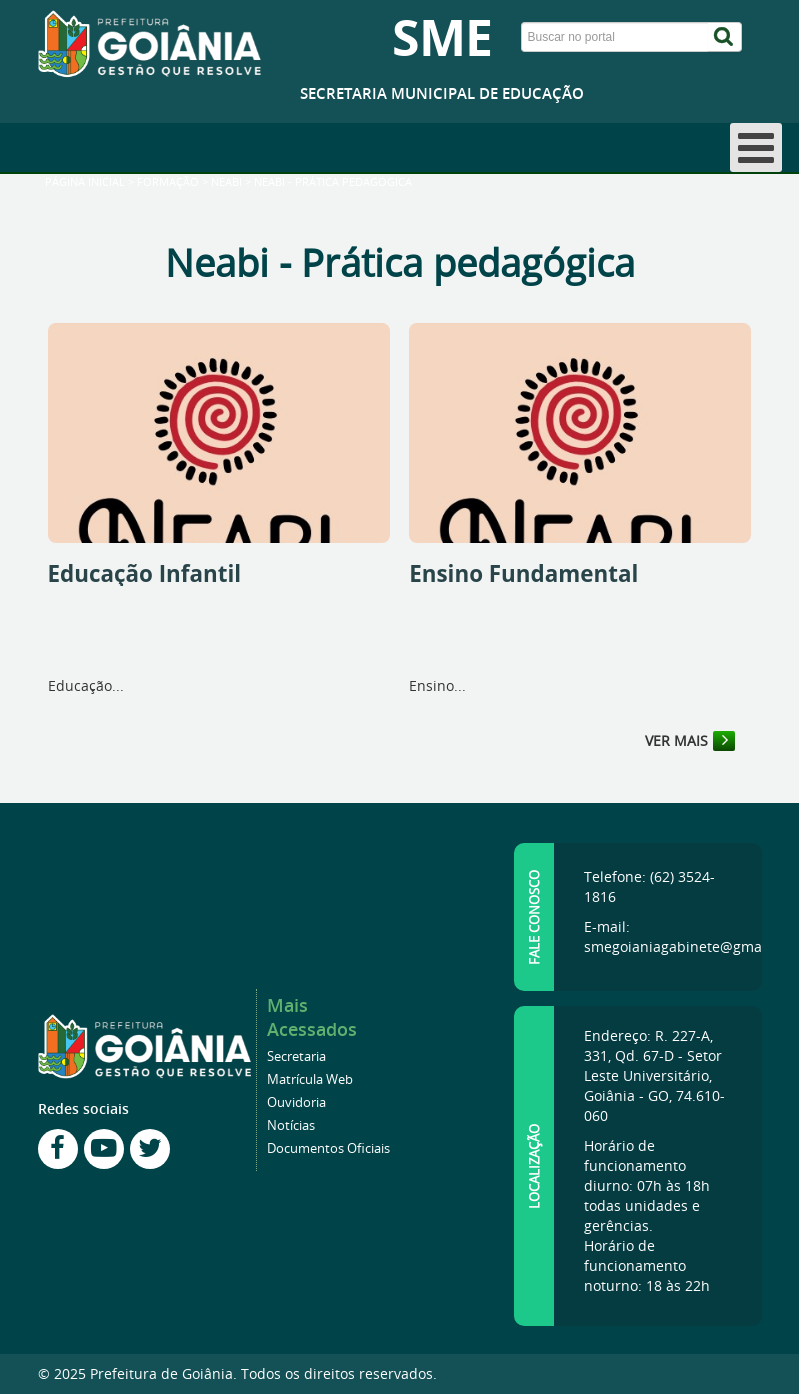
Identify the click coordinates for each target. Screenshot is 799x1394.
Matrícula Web (310, 1079)
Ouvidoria (296, 1102)
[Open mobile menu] (756, 147)
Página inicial (85, 182)
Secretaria (296, 1056)
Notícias (291, 1125)
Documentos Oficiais (328, 1148)
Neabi (226, 182)
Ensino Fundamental (523, 573)
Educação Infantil (145, 573)
